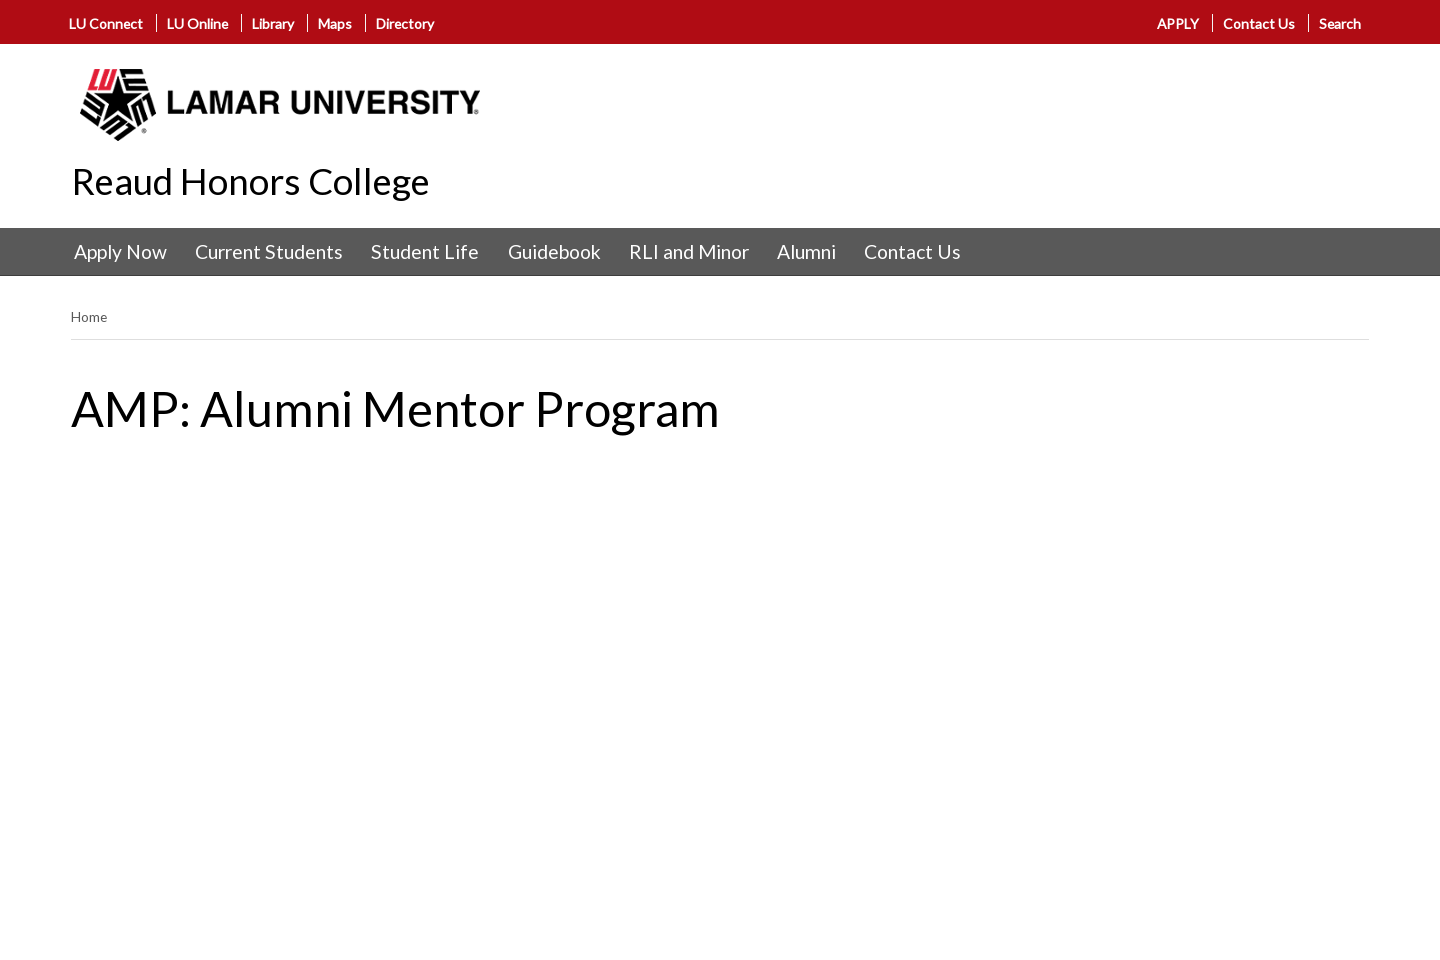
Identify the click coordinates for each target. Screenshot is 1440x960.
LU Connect (106, 23)
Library (273, 23)
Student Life (425, 251)
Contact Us (1259, 23)
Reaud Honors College (250, 181)
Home (89, 316)
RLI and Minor (689, 251)
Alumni (806, 251)
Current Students (269, 251)
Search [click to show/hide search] (1340, 23)
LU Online (197, 23)
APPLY (1179, 23)
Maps (335, 23)
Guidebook (554, 251)
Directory (405, 23)
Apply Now (120, 251)
